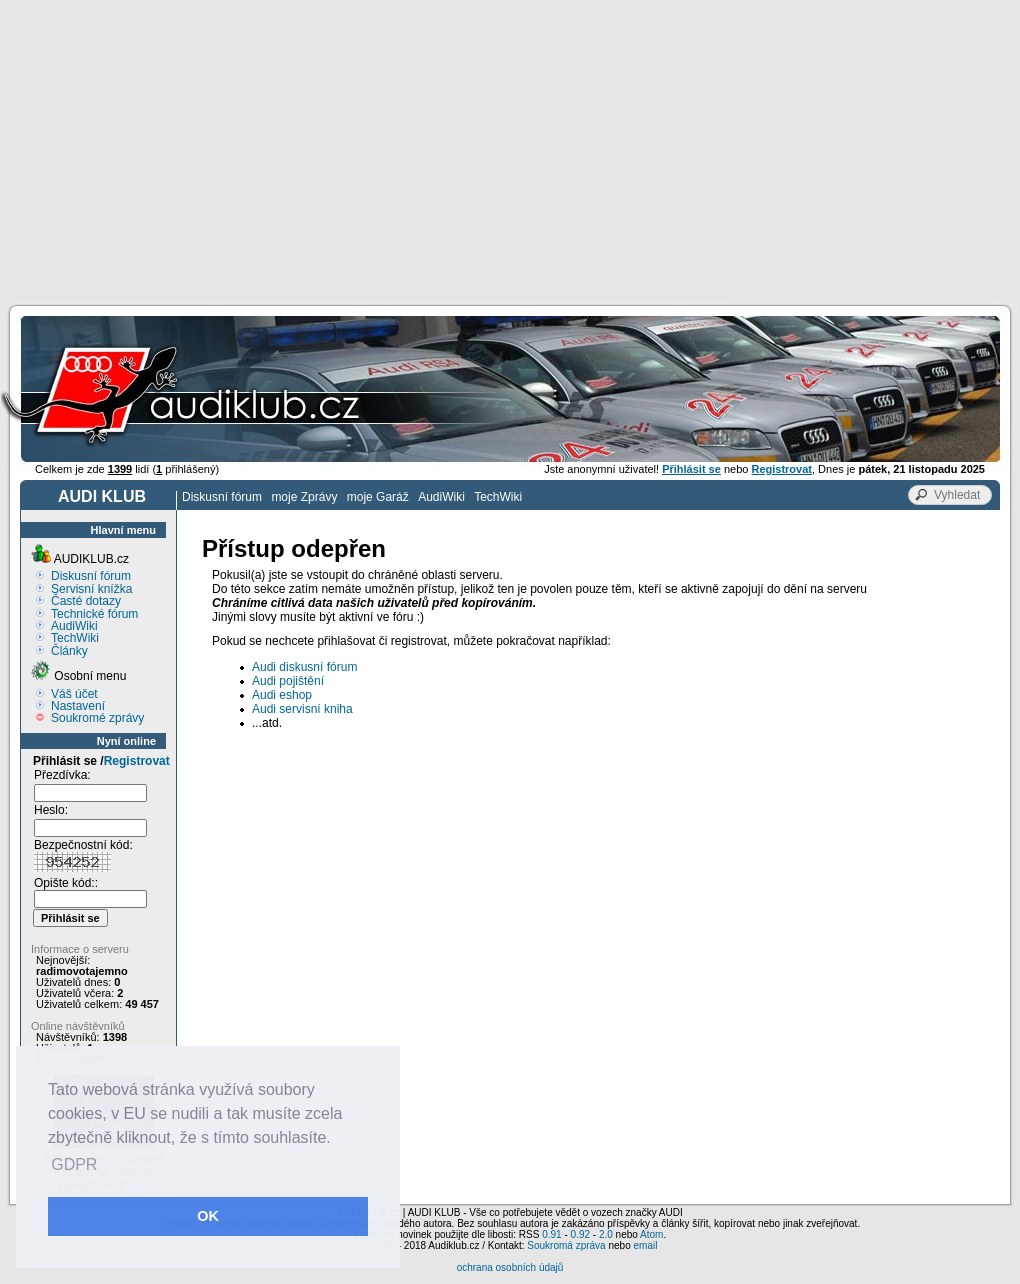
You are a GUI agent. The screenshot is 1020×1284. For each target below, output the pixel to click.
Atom (651, 1234)
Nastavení (78, 706)
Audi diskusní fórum (304, 667)
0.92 (580, 1234)
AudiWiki (441, 497)
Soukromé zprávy (97, 718)
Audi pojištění (288, 681)
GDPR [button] (74, 1164)
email (645, 1245)
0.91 (551, 1234)
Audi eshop (282, 695)
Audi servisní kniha (302, 709)
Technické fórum (94, 614)
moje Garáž (378, 497)
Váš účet (74, 694)
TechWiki (498, 497)
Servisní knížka (91, 589)
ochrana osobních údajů (510, 1267)
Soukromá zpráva (566, 1245)
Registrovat (137, 761)
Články (69, 651)
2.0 (606, 1234)
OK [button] (208, 1216)
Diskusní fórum (222, 497)
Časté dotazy (86, 601)
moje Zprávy (304, 497)
